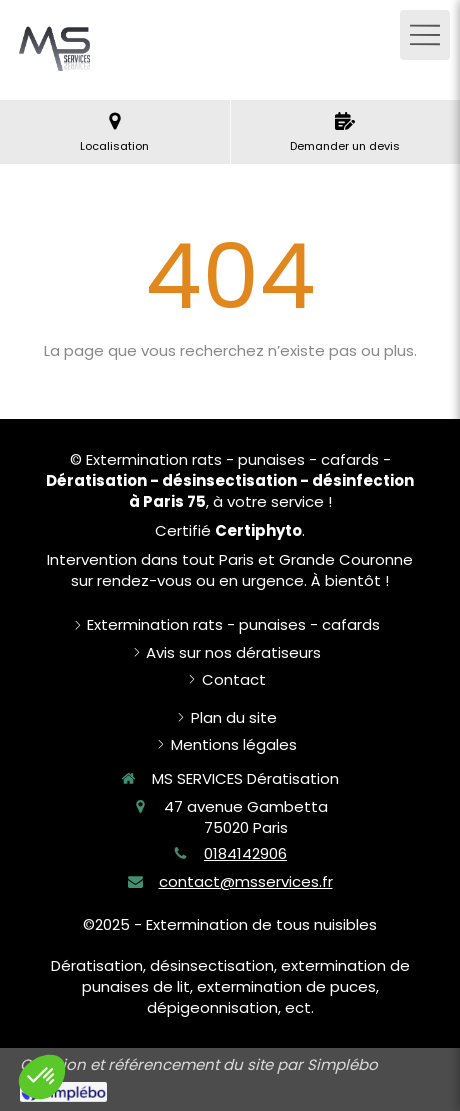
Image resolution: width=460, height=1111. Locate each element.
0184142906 (245, 853)
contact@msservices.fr (246, 881)
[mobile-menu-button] (425, 35)
